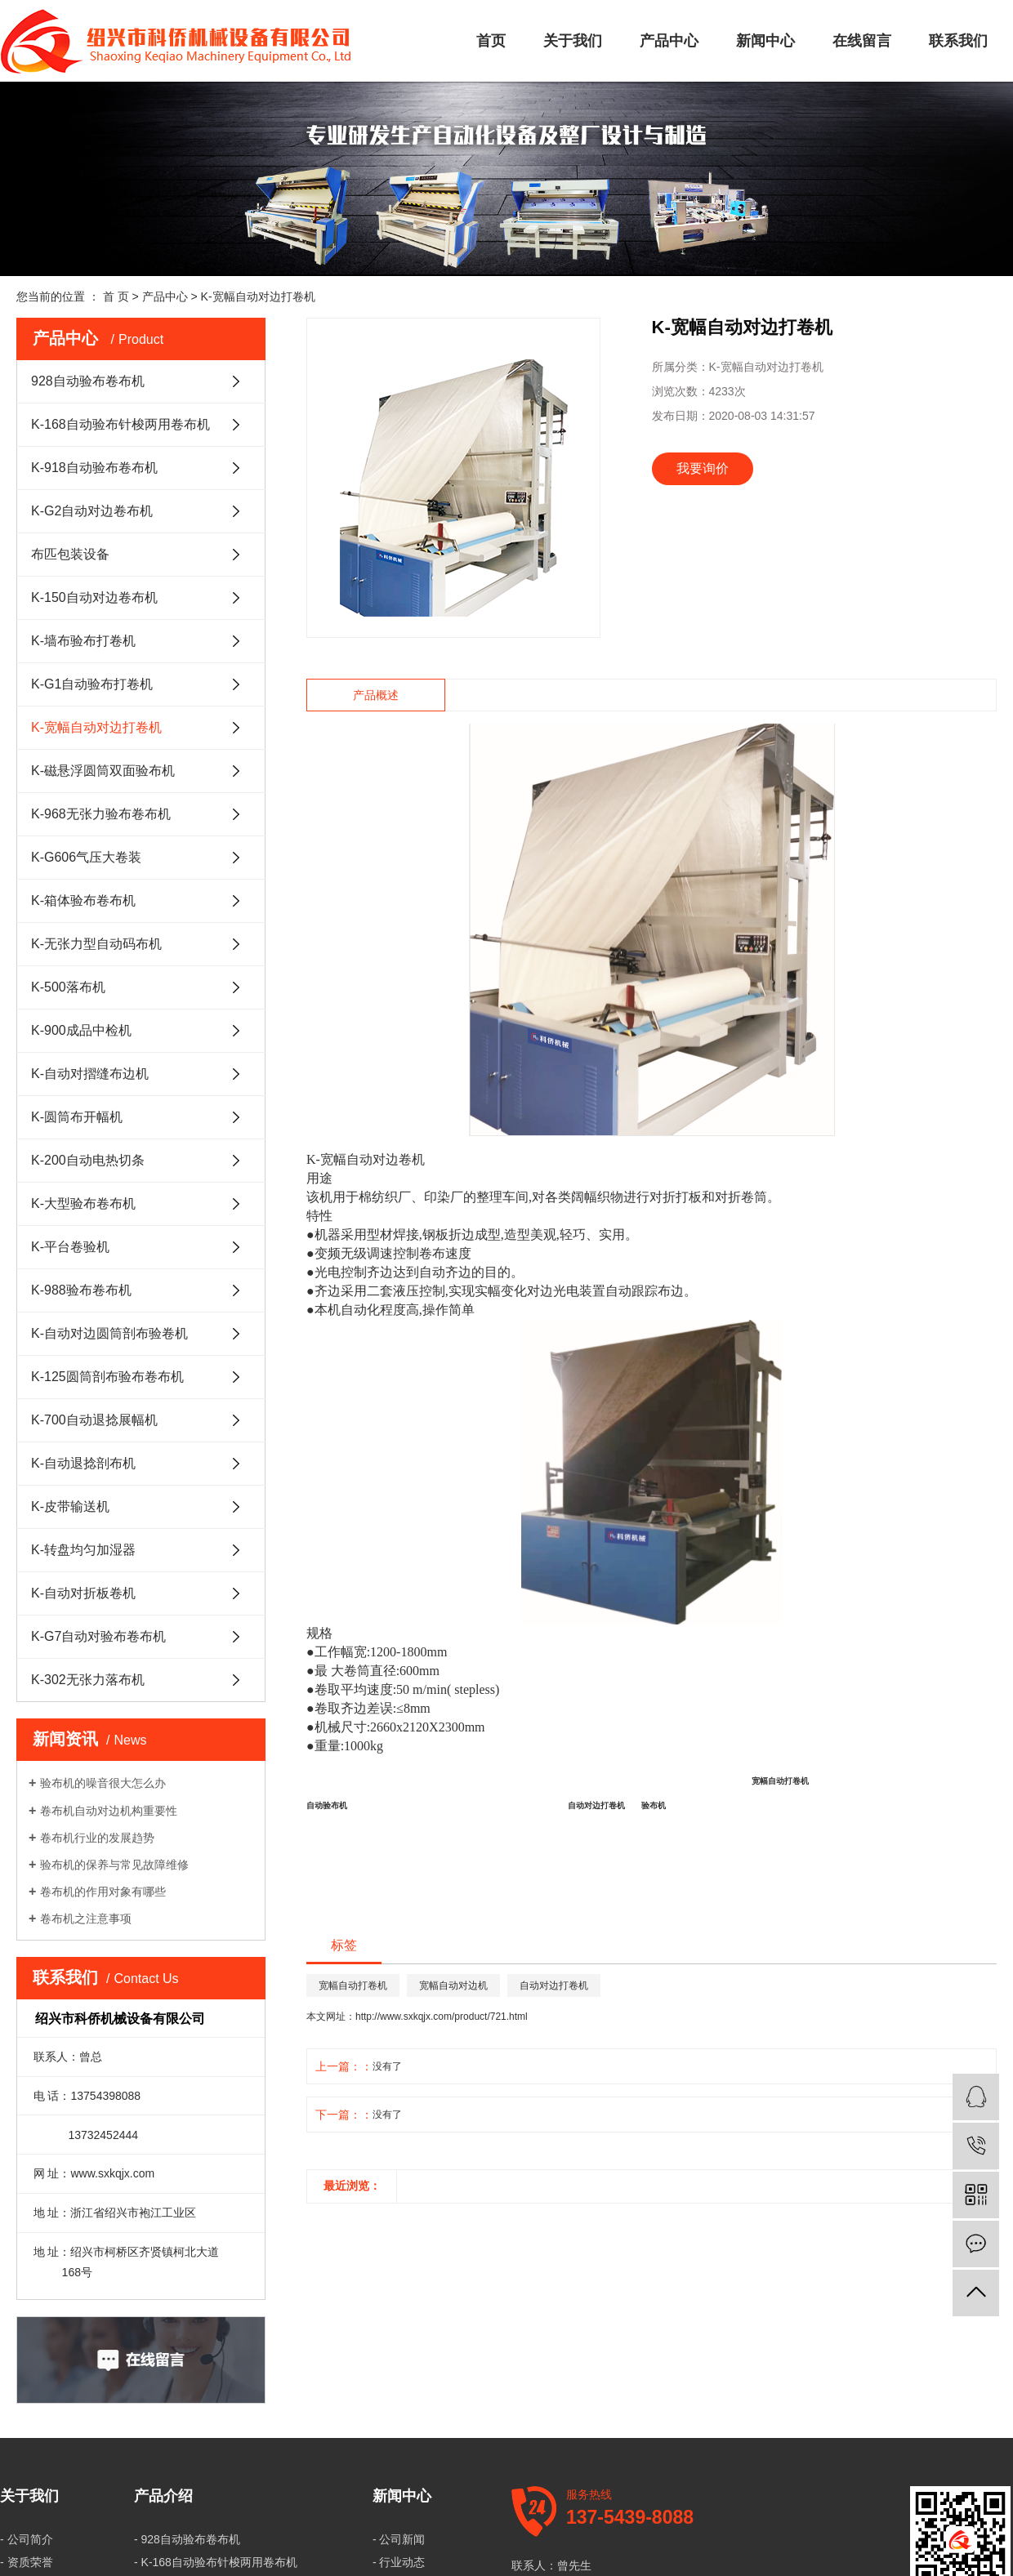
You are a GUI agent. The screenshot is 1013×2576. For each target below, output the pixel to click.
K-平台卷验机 (70, 1247)
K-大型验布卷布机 (83, 1203)
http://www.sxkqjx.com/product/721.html (441, 2016)
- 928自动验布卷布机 (187, 2539)
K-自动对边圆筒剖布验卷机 (109, 1333)
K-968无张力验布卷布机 (101, 814)
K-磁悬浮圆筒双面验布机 (103, 771)
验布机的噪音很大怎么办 (103, 1782)
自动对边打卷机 (554, 1985)
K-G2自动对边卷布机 (92, 511)
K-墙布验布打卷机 (83, 641)
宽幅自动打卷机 (353, 1985)
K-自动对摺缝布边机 (90, 1074)
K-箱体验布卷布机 (83, 900)
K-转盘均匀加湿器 (83, 1550)
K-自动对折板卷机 (83, 1593)
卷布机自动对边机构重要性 (108, 1810)
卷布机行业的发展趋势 (97, 1837)
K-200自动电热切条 (88, 1160)
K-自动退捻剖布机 (83, 1463)
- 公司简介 (26, 2539)
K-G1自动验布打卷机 (92, 684)
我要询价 (702, 468)
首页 (491, 41)
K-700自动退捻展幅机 (94, 1420)
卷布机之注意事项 (86, 1918)
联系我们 (958, 41)
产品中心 (669, 41)
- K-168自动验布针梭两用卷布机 (215, 2562)
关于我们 (572, 41)
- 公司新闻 (399, 2539)
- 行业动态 (399, 2562)
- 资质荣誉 (26, 2562)
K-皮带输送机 (70, 1506)
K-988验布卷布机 (81, 1290)
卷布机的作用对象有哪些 (103, 1891)
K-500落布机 (68, 987)
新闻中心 (765, 41)
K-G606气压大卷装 (86, 857)
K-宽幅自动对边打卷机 (258, 296)
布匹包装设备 (70, 554)
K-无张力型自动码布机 (96, 944)
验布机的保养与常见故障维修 (114, 1864)
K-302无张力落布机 (88, 1680)
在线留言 (861, 41)
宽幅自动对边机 (453, 1985)
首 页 (116, 296)
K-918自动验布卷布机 (94, 468)
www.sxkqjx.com (112, 2173)
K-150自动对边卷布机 (94, 597)
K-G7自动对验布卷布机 (98, 1636)
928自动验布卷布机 (88, 381)
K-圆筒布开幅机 (77, 1117)
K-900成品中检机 (81, 1030)
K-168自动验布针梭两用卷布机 (120, 424)
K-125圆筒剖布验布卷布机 (107, 1377)
